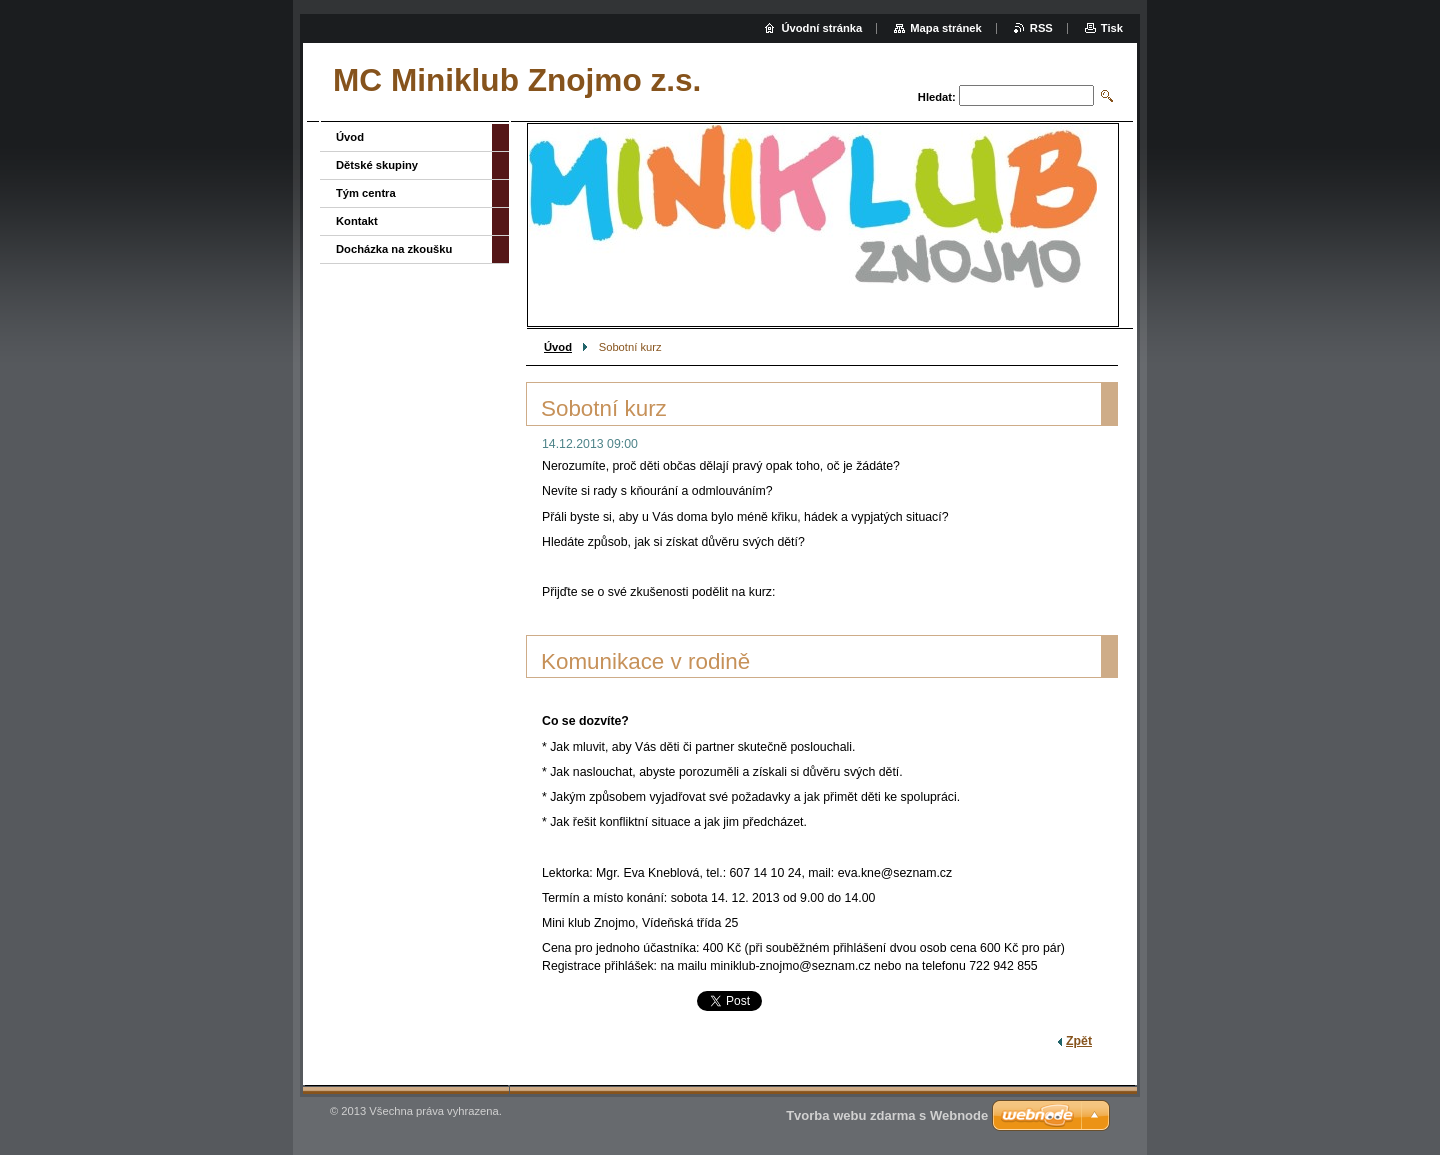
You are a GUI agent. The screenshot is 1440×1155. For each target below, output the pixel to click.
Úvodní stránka (821, 28)
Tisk (1112, 28)
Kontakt (357, 221)
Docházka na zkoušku (394, 249)
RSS (1041, 28)
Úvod (558, 347)
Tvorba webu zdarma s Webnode (887, 1115)
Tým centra (366, 193)
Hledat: (937, 97)
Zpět (1079, 1041)
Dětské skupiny (377, 165)
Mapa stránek (946, 28)
